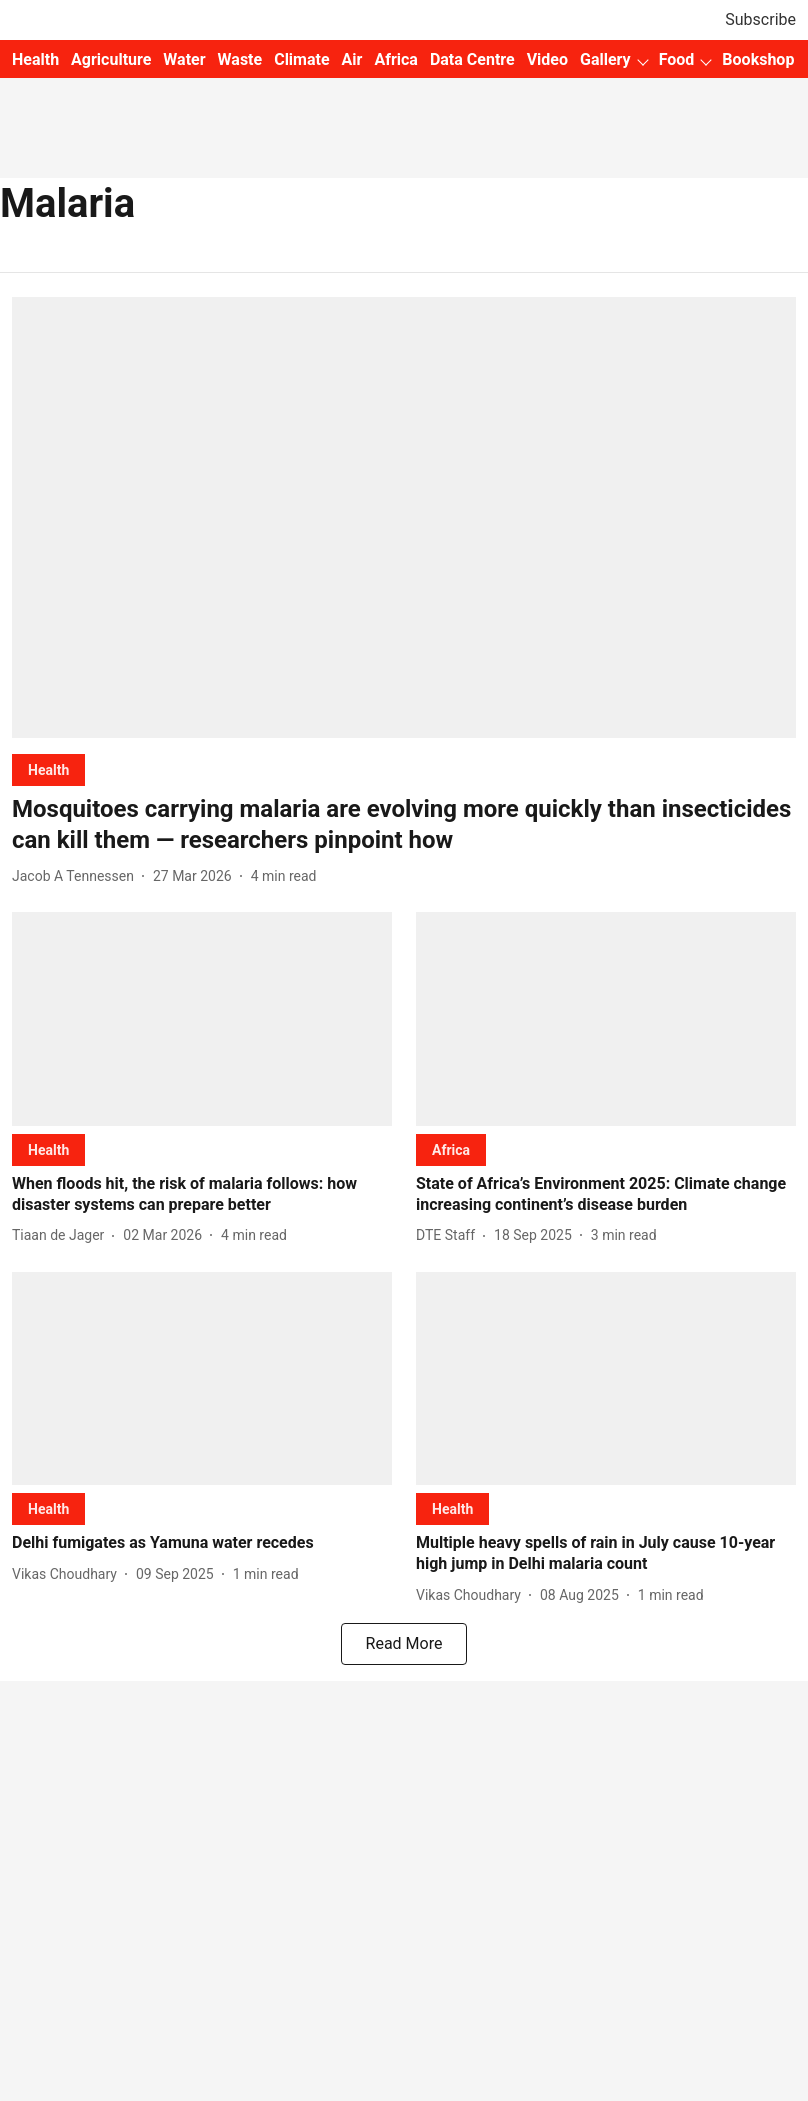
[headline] (404, 825)
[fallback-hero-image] (404, 517)
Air (352, 59)
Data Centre (472, 59)
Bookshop (758, 59)
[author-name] (77, 876)
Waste (240, 59)
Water (184, 59)
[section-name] (48, 769)
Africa (395, 59)
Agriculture (111, 59)
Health (35, 59)
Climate (301, 59)
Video (547, 59)
